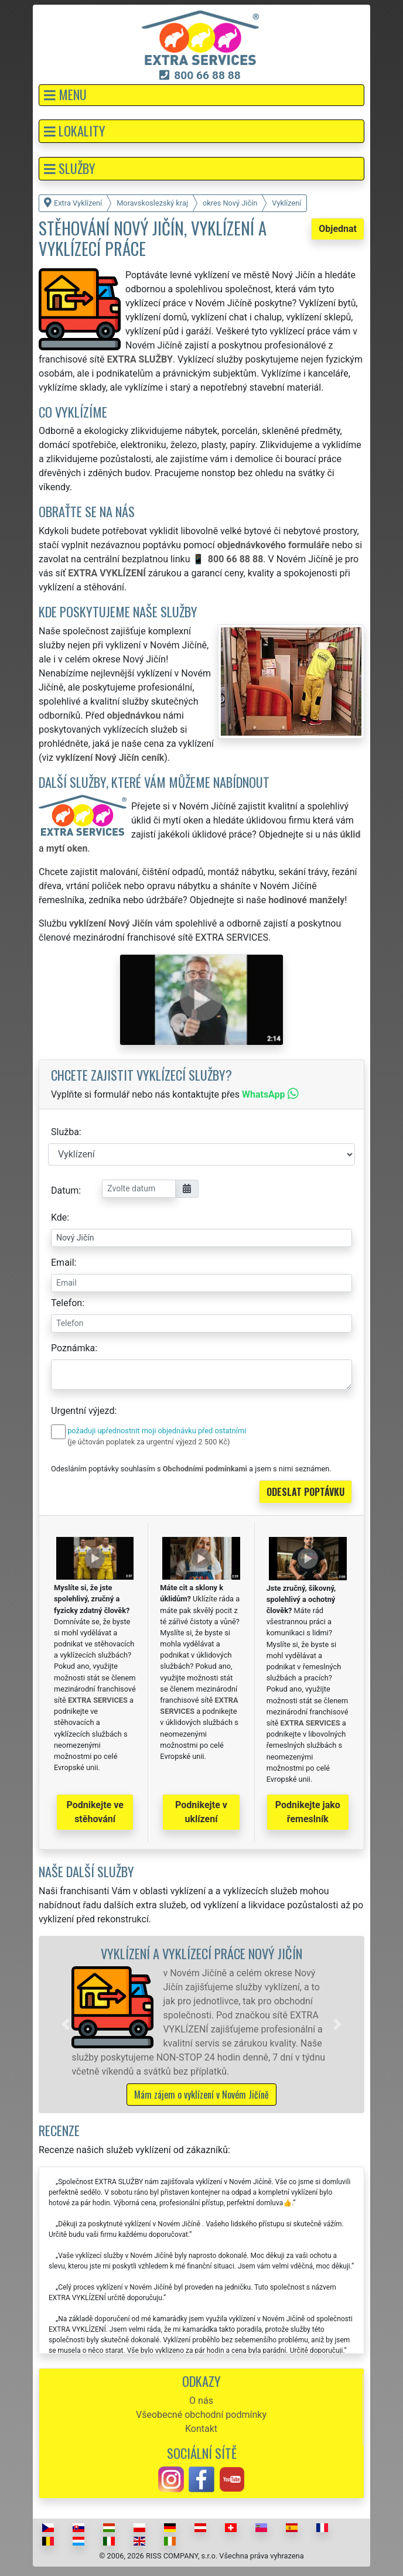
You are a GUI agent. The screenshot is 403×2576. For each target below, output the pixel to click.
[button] (201, 95)
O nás (201, 2400)
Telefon (66, 1303)
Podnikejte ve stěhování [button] (95, 1812)
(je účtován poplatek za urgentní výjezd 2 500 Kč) (148, 1441)
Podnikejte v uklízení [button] (201, 1812)
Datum (64, 1190)
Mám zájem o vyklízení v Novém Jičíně (201, 2095)
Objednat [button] (338, 228)
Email (62, 1262)
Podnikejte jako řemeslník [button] (307, 1812)
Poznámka (73, 1348)
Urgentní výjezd (82, 1410)
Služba (65, 1131)
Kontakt (201, 2428)
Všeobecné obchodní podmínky (201, 2414)
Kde (59, 1217)
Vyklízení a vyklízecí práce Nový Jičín (201, 1953)
